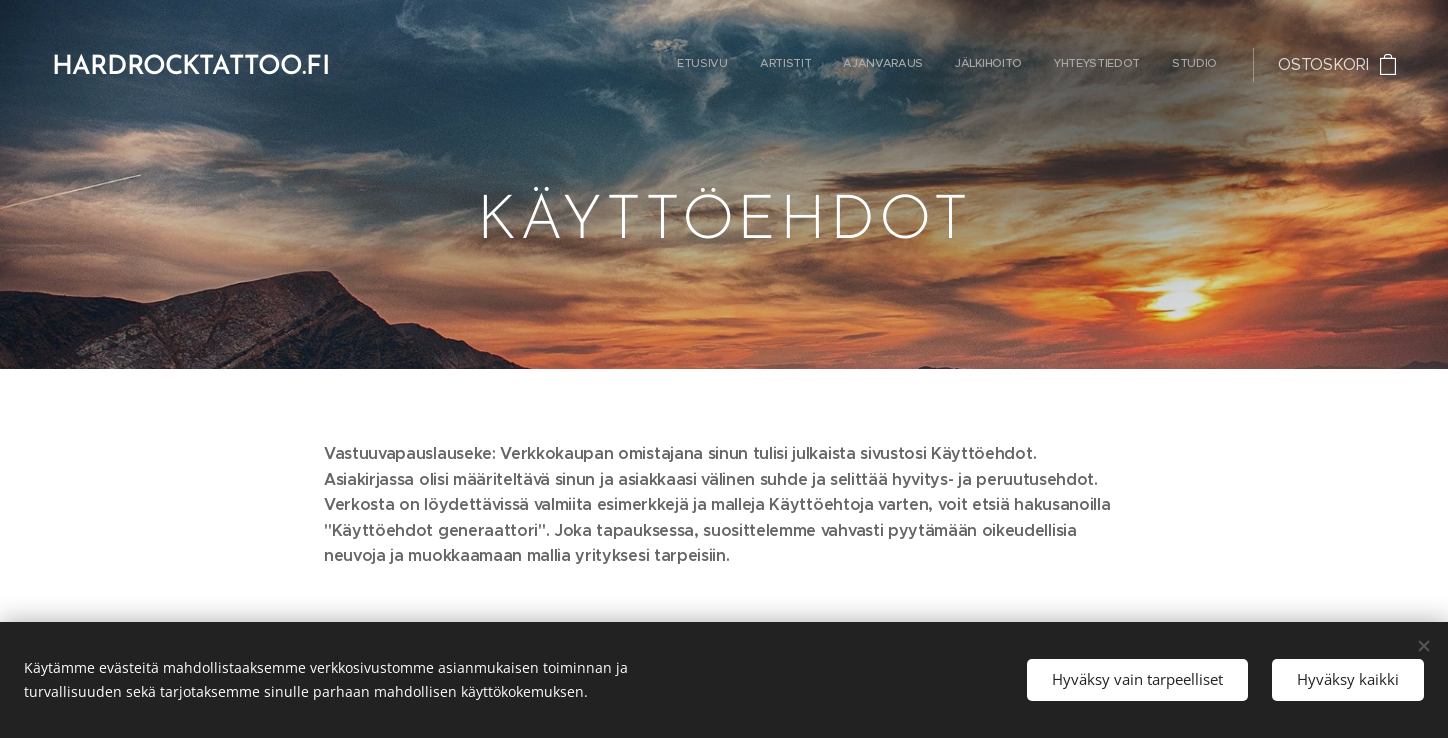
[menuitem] (1062, 65)
